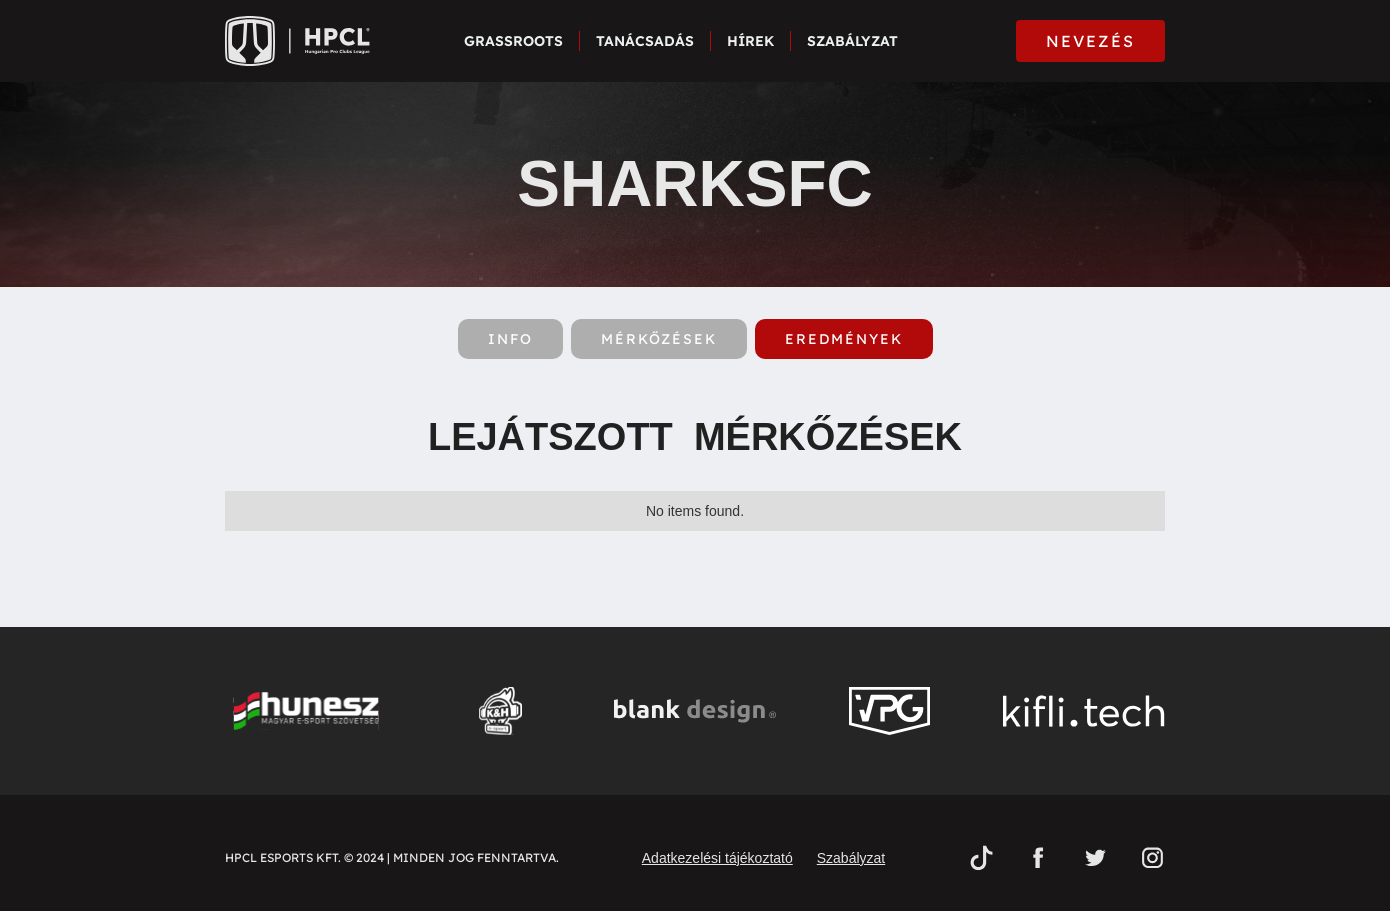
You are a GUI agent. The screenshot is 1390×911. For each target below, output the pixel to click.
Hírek (750, 41)
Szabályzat (852, 41)
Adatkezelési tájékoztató (717, 858)
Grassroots (513, 41)
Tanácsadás (645, 41)
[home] (297, 41)
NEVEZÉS (1090, 41)
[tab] (510, 339)
